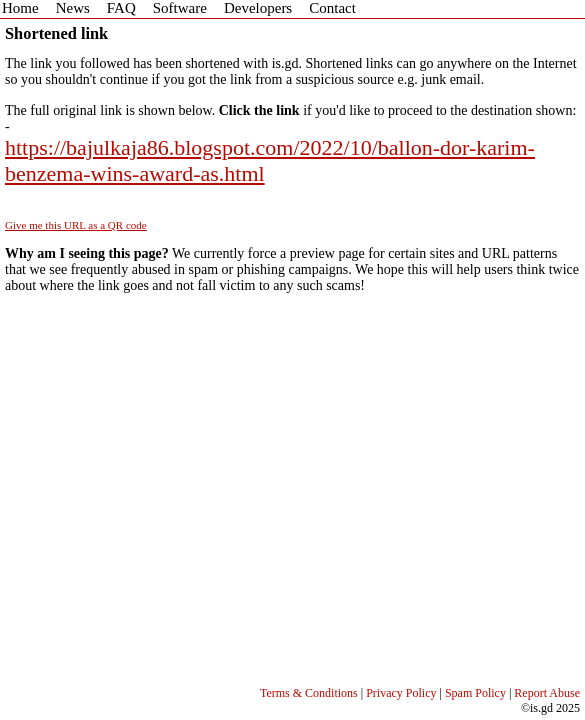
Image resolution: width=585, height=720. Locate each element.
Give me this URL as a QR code (76, 225)
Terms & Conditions (309, 693)
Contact (332, 8)
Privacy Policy (401, 693)
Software (180, 8)
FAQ (121, 8)
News (73, 8)
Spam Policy (475, 693)
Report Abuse (547, 693)
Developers (258, 8)
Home (20, 8)
